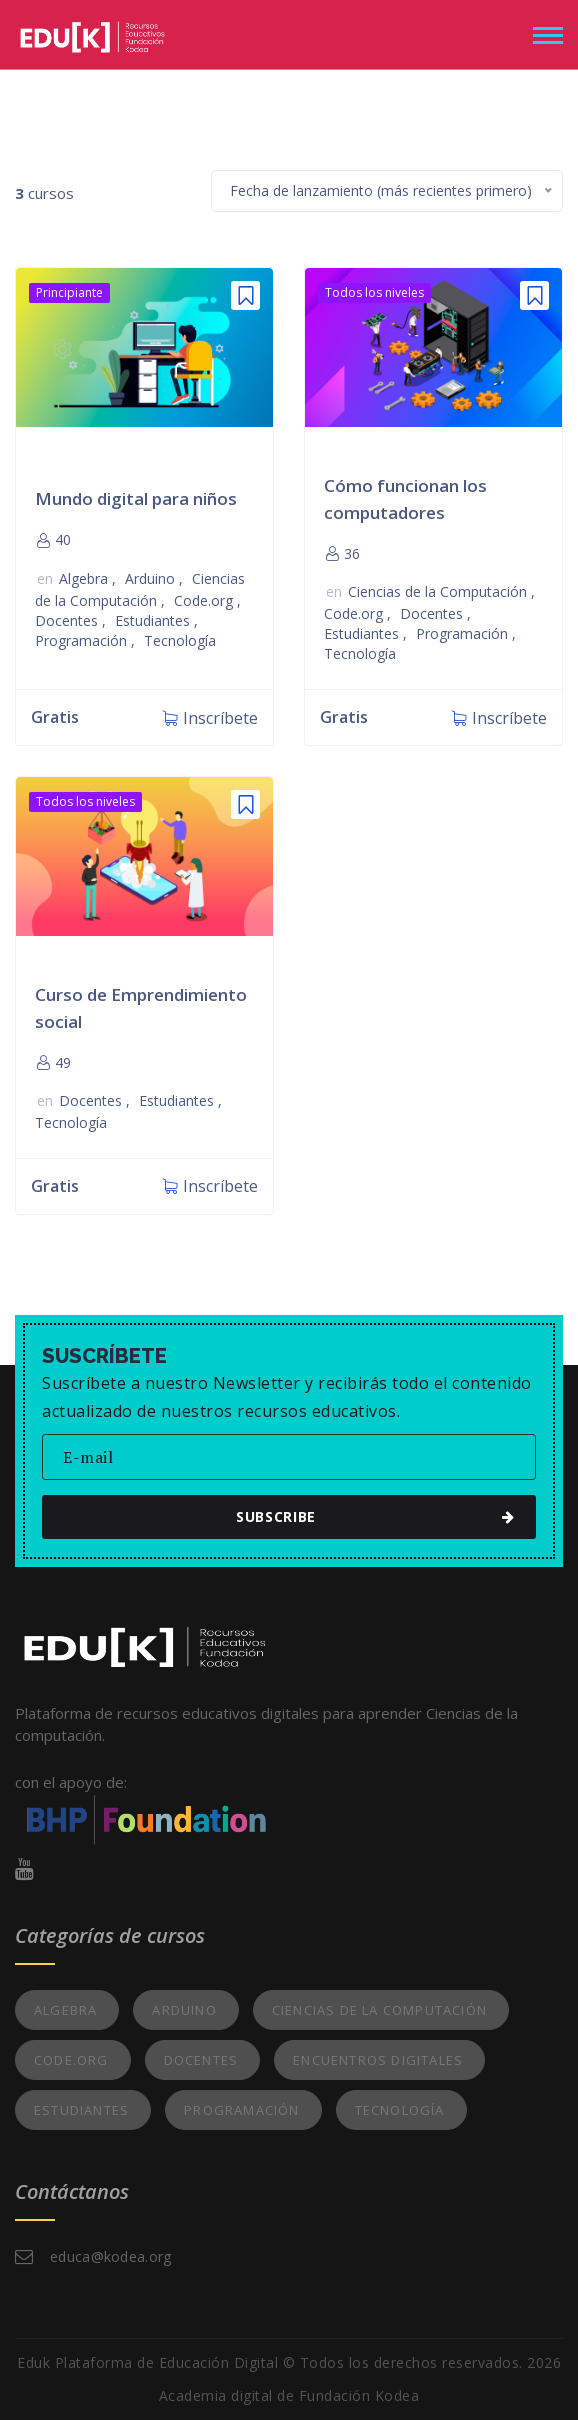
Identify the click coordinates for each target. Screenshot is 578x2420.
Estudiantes (154, 620)
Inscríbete (220, 718)
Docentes (68, 620)
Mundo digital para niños (136, 498)
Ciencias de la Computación (439, 591)
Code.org (205, 600)
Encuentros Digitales (378, 2060)
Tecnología (180, 640)
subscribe (298, 1516)
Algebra (85, 578)
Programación (83, 640)
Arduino (152, 578)
